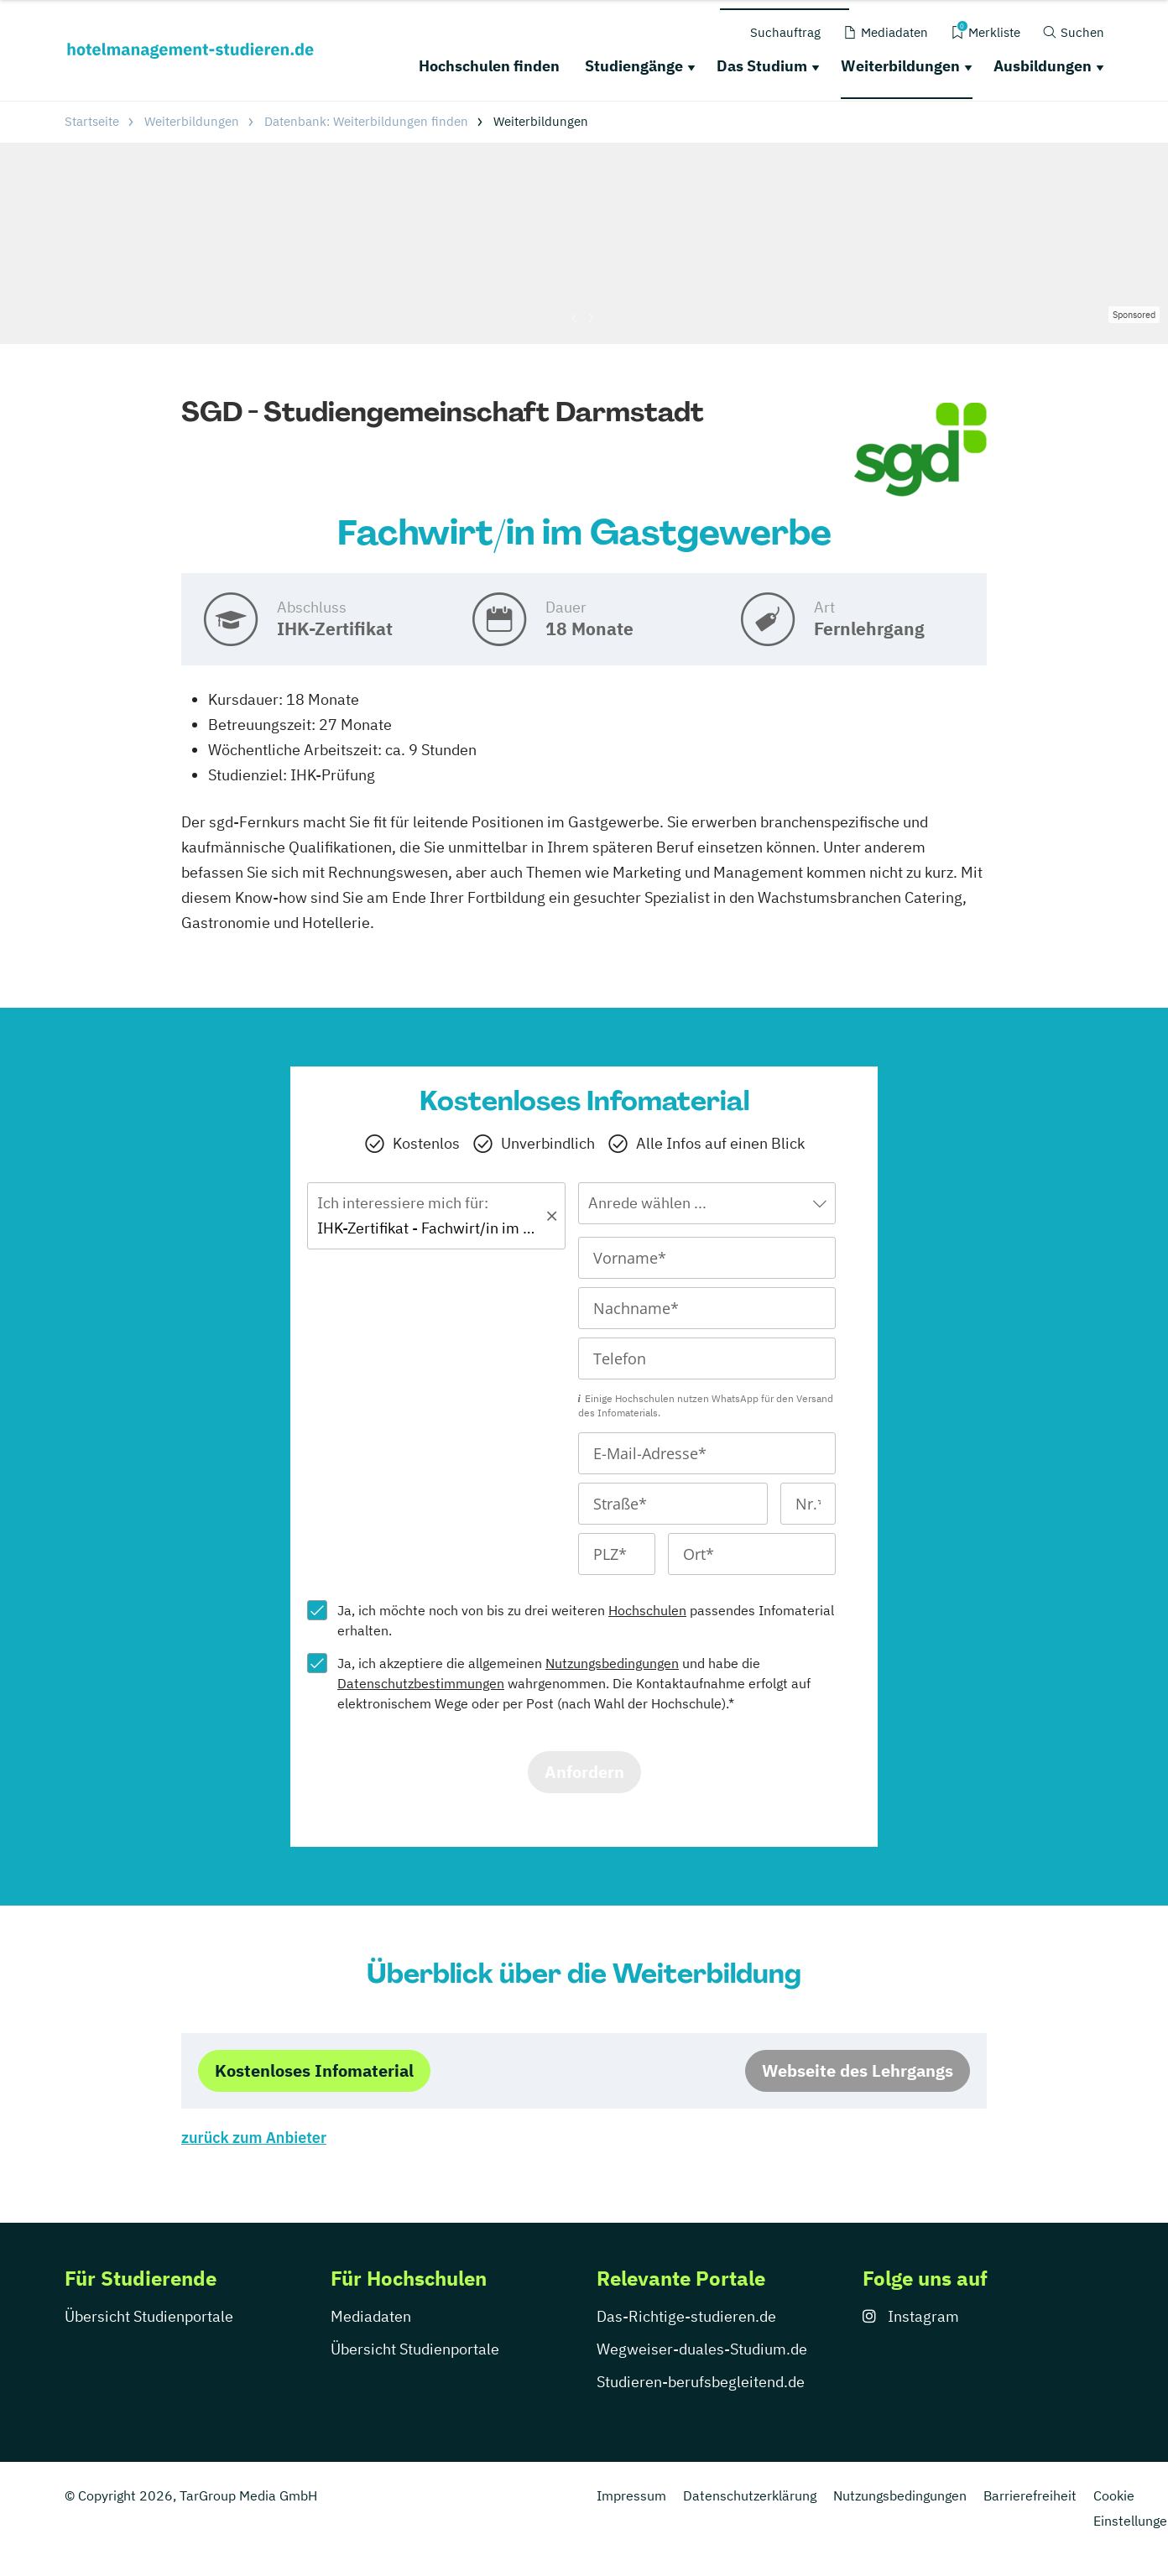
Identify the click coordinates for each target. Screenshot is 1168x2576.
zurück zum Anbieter (253, 2137)
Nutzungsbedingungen (612, 1663)
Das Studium (762, 66)
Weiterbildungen (900, 66)
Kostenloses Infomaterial (314, 2070)
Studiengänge (634, 66)
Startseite (92, 121)
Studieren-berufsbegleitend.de (701, 2381)
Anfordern (584, 1771)
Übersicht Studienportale (149, 2316)
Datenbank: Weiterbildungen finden (366, 121)
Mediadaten (371, 2316)
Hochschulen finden (489, 66)
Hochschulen (647, 1610)
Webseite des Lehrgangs (857, 2070)
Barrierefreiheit (1030, 2495)
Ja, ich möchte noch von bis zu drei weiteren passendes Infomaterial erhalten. (585, 1620)
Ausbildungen (1042, 66)
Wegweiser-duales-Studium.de (702, 2349)
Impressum (631, 2495)
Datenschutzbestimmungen (420, 1683)
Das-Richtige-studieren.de (686, 2316)
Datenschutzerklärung (749, 2495)
